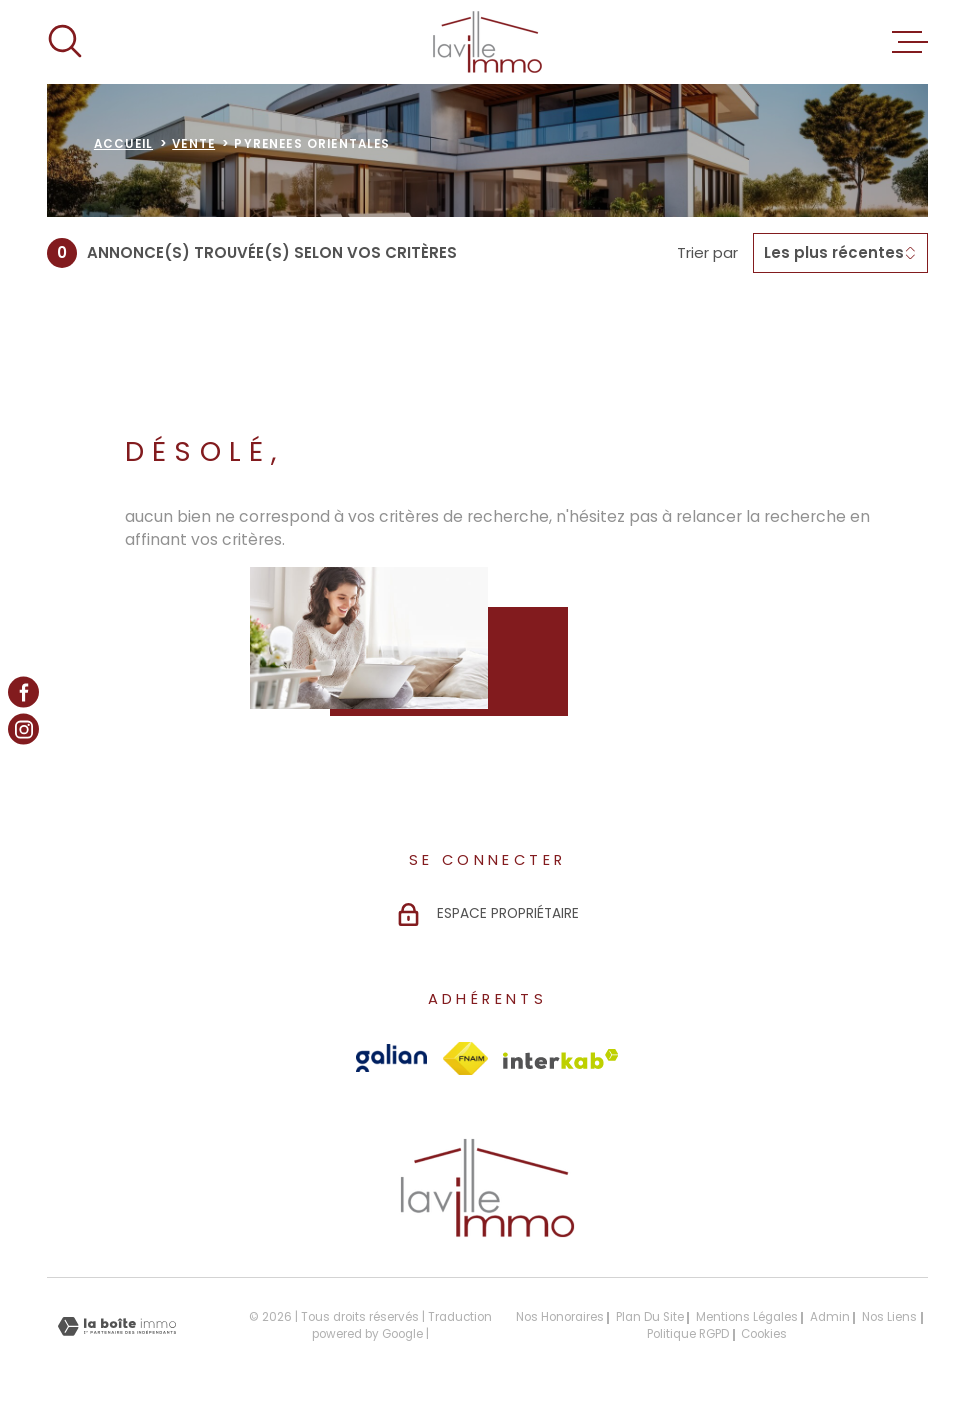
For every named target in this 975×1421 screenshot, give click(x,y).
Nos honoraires (560, 1317)
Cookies (764, 1335)
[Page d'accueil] (487, 42)
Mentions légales (747, 1317)
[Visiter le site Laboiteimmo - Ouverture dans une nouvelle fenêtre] (117, 1326)
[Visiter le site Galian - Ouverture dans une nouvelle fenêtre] (391, 1058)
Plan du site (650, 1317)
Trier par (707, 253)
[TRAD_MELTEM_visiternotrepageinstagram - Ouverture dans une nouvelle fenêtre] (23, 729)
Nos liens (889, 1317)
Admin (830, 1317)
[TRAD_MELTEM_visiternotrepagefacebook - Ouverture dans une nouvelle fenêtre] (23, 691)
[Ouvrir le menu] (910, 42)
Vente (193, 144)
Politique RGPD (688, 1334)
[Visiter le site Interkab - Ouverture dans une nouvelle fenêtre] (561, 1059)
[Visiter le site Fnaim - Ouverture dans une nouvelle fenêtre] (465, 1058)
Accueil (123, 144)
